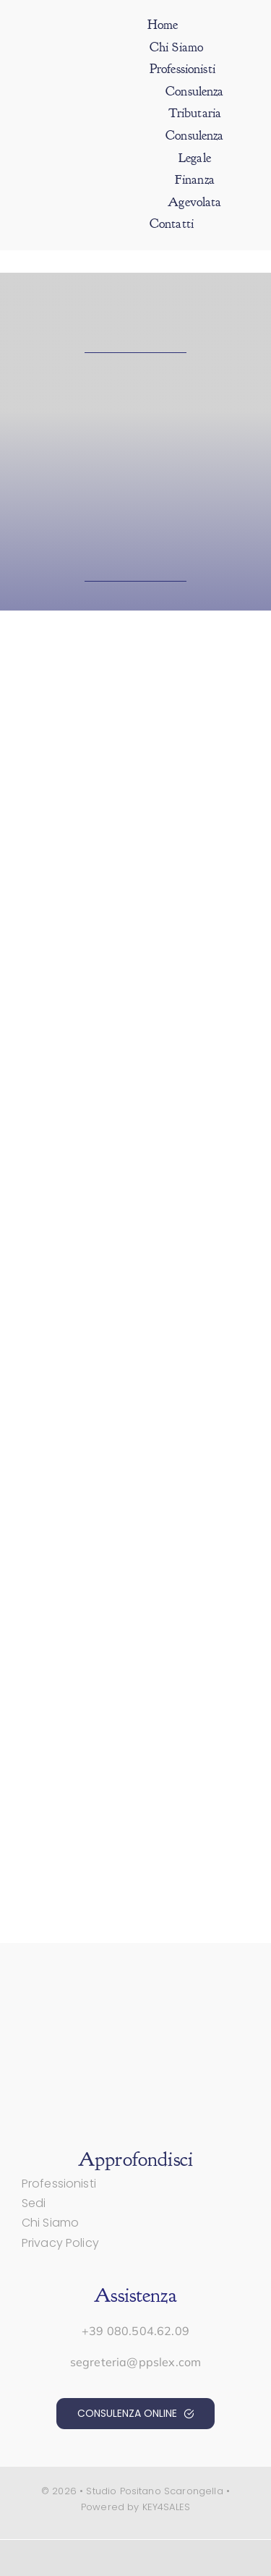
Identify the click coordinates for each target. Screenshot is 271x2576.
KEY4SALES (166, 2507)
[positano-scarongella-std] (76, 97)
